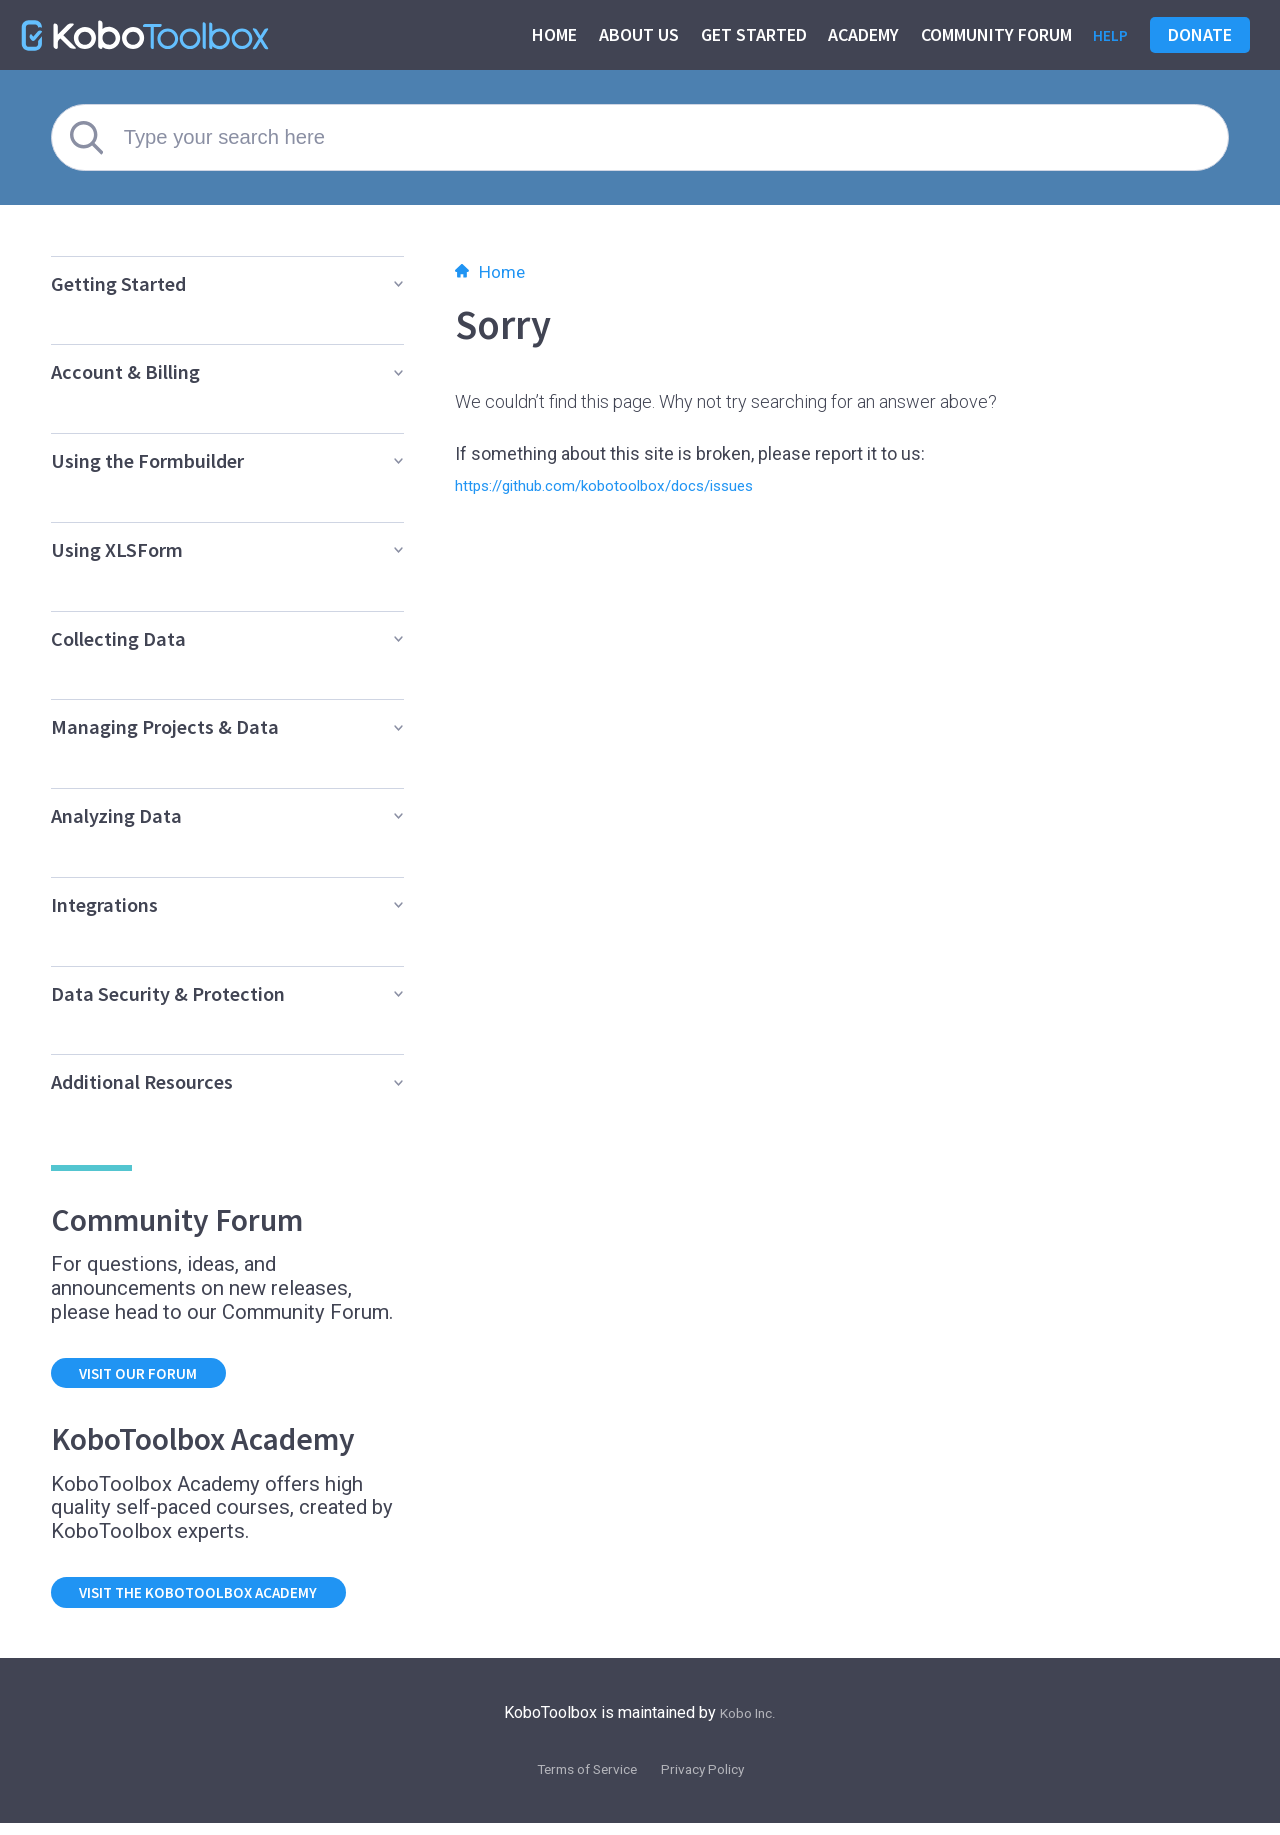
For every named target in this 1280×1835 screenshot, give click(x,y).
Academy (858, 34)
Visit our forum (152, 1375)
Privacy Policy (713, 1779)
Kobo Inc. (748, 1723)
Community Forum (991, 34)
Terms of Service (578, 1779)
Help (1108, 34)
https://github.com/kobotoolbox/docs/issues (635, 484)
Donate (1200, 34)
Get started (749, 34)
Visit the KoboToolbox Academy (223, 1600)
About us (634, 34)
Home (549, 34)
